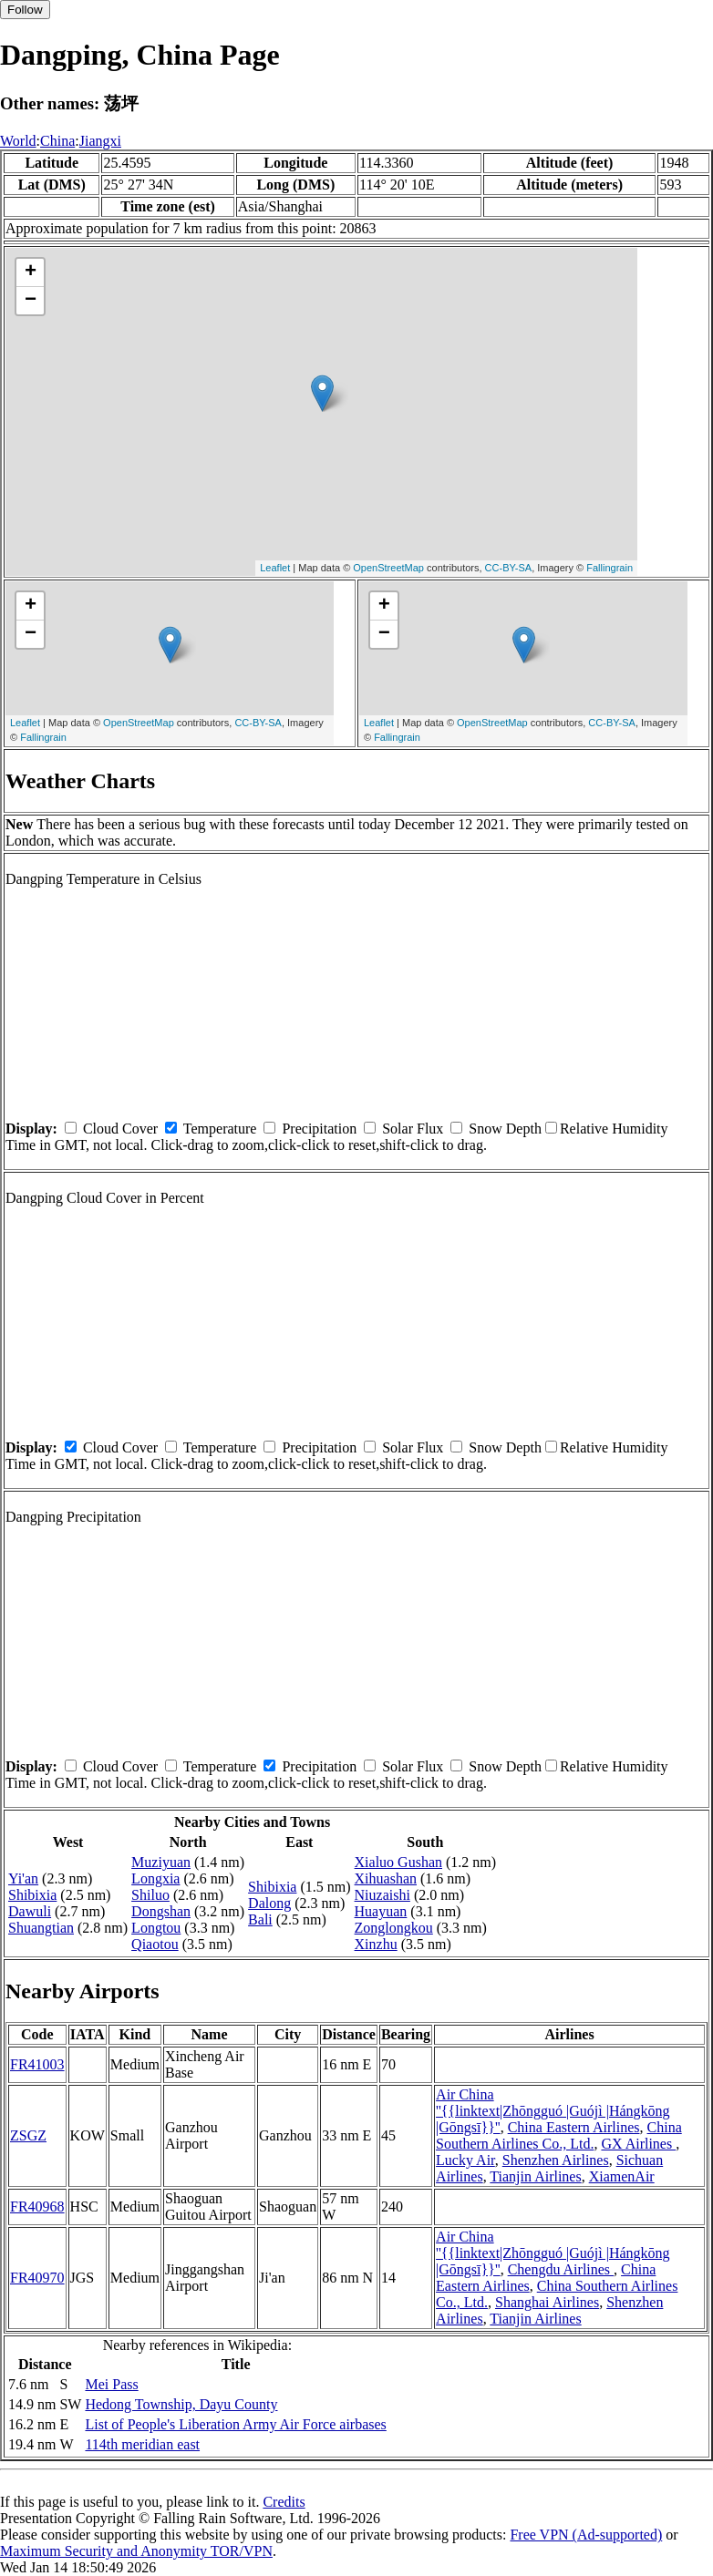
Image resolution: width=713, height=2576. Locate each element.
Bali (260, 1919)
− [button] (30, 300)
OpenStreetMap (388, 567)
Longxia (155, 1878)
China (57, 141)
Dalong (269, 1903)
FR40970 (37, 2277)
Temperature (220, 1128)
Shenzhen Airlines (555, 2160)
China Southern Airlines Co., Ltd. (559, 2135)
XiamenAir (622, 2176)
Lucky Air (465, 2160)
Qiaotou (155, 1944)
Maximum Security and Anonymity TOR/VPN (136, 2551)
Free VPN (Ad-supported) (586, 2534)
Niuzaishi (382, 1895)
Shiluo (150, 1895)
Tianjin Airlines (535, 2176)
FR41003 (37, 2064)
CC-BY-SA (508, 567)
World (18, 141)
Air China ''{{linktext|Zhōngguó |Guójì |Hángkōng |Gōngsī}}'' (553, 2111)
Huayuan (381, 1911)
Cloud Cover (120, 1128)
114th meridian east (142, 2444)
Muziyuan (161, 1862)
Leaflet (275, 567)
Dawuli (29, 1911)
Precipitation (319, 1128)
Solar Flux (412, 1128)
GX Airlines (638, 2143)
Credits (284, 2501)
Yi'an (23, 1878)
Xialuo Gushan (398, 1862)
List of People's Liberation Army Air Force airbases (235, 2424)
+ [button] (30, 272)
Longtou (156, 1927)
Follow (25, 9)
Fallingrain (609, 567)
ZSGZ (28, 2135)
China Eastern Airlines (574, 2127)
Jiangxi (100, 141)
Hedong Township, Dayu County (181, 2404)
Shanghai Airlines (547, 2302)
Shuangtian (41, 1927)
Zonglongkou (394, 1927)
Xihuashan (386, 1878)
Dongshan (161, 1911)
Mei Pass (111, 2384)
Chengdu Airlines (561, 2269)
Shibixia (32, 1895)
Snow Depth (505, 1128)
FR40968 (37, 2206)
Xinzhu (376, 1944)
